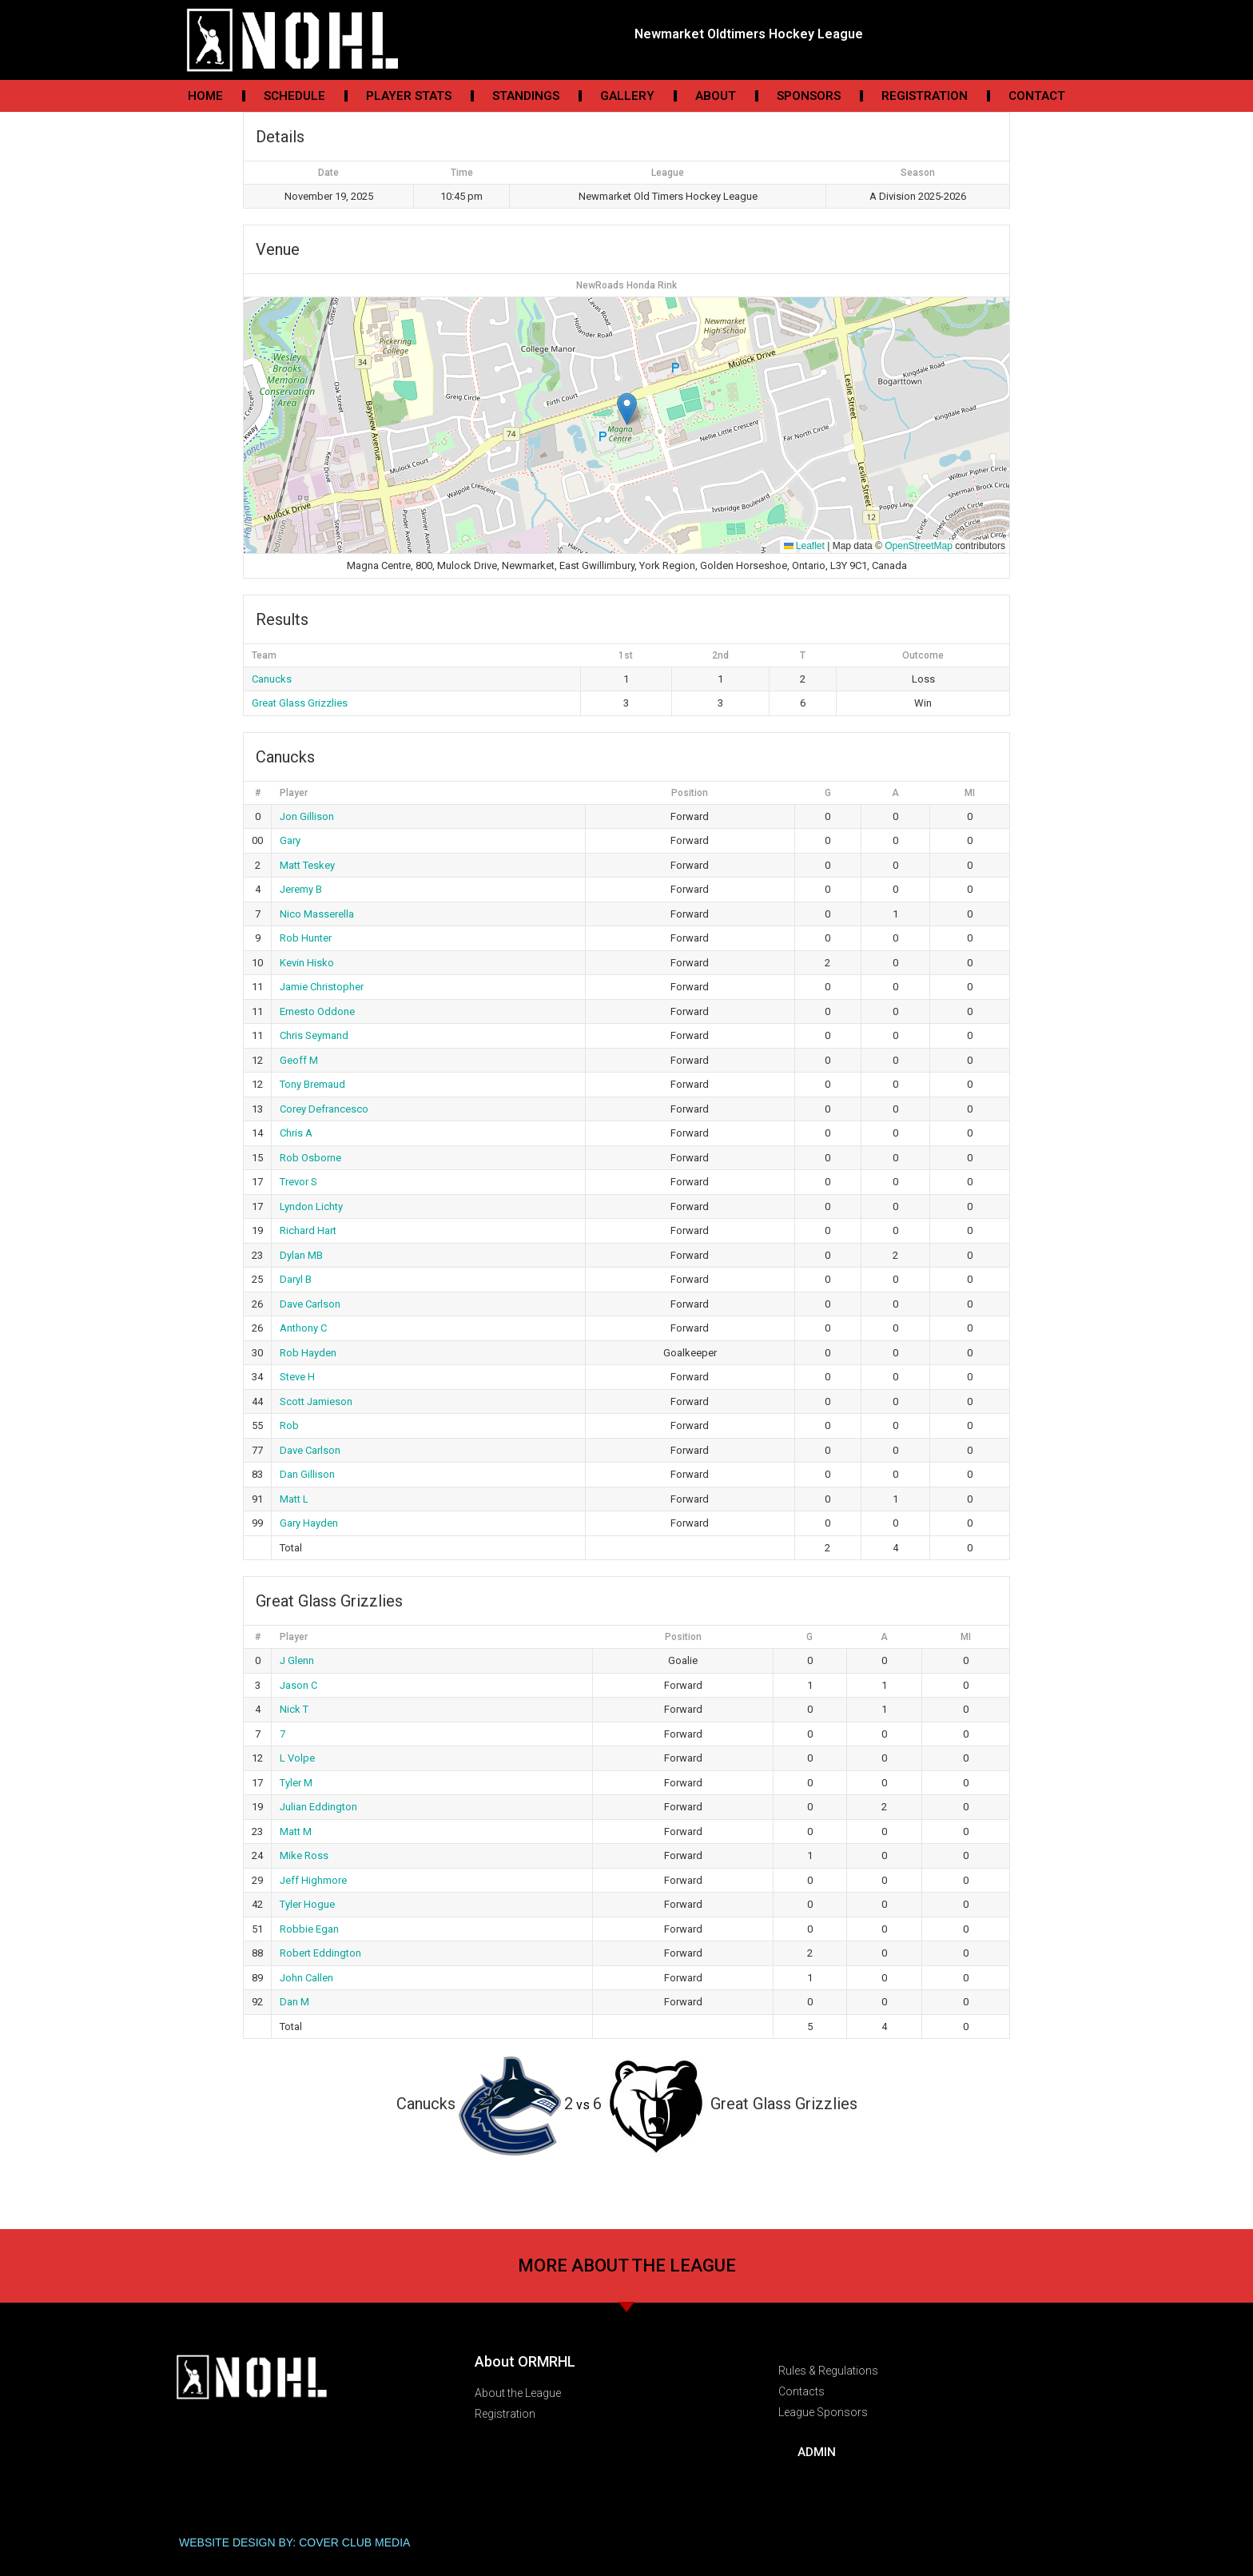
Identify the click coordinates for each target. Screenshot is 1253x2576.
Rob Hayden (308, 1353)
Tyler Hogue (307, 1904)
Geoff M (299, 1060)
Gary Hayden (309, 1523)
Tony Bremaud (312, 1084)
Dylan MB (301, 1255)
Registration (924, 96)
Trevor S (298, 1182)
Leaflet (804, 545)
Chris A (296, 1133)
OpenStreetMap (919, 545)
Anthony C (303, 1328)
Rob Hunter (306, 938)
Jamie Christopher (322, 987)
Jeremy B (301, 889)
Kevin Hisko (307, 963)
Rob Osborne (310, 1158)
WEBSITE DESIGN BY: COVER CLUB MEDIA (294, 2542)
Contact (1036, 96)
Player (294, 792)
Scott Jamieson (316, 1401)
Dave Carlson (310, 1304)
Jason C (298, 1685)
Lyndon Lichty (311, 1206)
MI (970, 792)
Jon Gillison (307, 816)
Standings (525, 96)
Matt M (296, 1831)
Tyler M (296, 1783)
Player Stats (408, 96)
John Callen (306, 1978)
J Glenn (297, 1660)
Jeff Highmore (313, 1880)
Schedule (294, 96)
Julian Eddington (318, 1807)
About (715, 96)
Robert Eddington (320, 1953)
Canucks (272, 679)
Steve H (297, 1377)
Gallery (627, 96)
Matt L (294, 1499)
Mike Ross (304, 1855)
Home (205, 96)
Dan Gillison (307, 1474)
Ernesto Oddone (317, 1011)
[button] (627, 408)
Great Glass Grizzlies (300, 703)
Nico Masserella (317, 914)
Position (689, 792)
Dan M (294, 2002)
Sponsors (809, 96)
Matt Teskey (307, 865)
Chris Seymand (314, 1035)
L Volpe (297, 1758)
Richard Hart (308, 1230)
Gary (290, 840)
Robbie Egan (309, 1929)
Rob (289, 1425)
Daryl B (296, 1279)
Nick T (294, 1709)
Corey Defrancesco (324, 1109)
